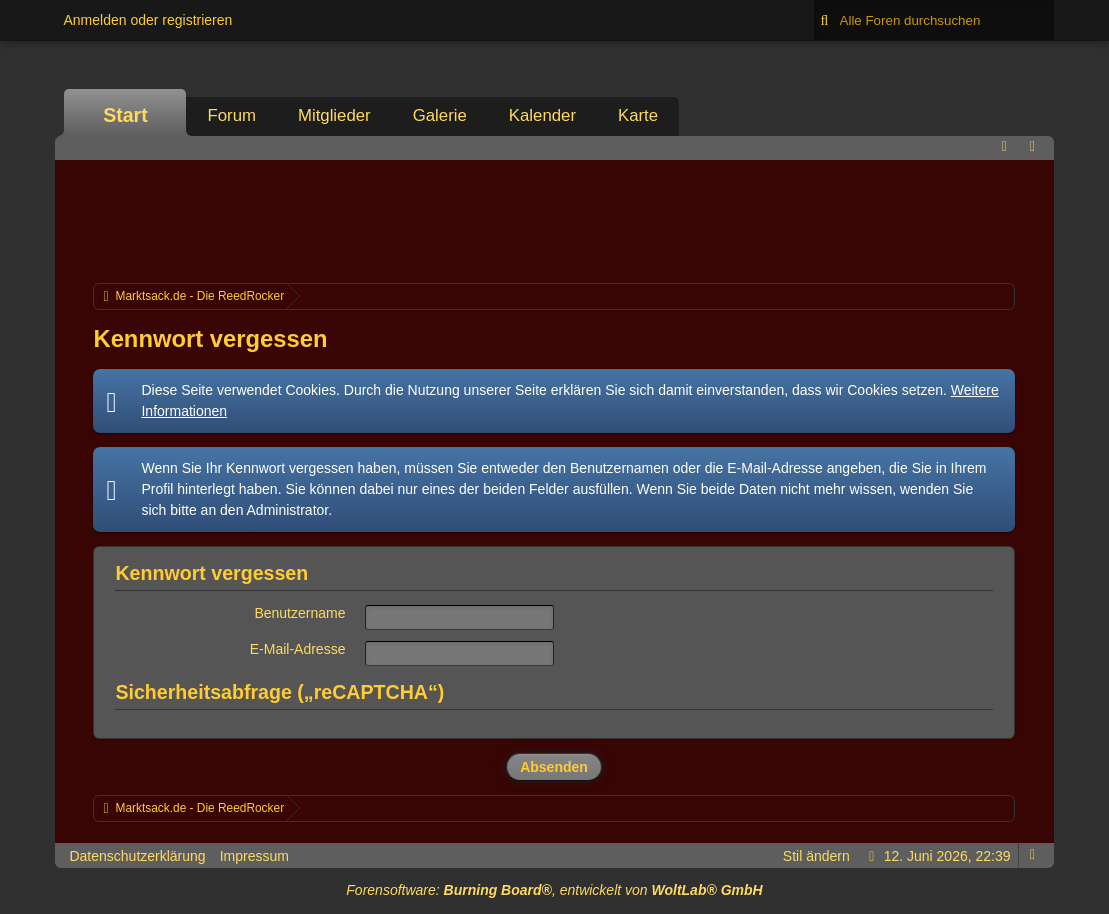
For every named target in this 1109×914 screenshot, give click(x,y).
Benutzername (299, 613)
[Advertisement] (554, 219)
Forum (231, 115)
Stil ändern (816, 856)
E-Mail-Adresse (298, 649)
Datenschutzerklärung (137, 856)
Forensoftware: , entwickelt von (554, 890)
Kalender (542, 115)
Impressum (254, 856)
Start (125, 115)
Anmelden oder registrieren (147, 20)
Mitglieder (334, 115)
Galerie (440, 115)
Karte (638, 115)
